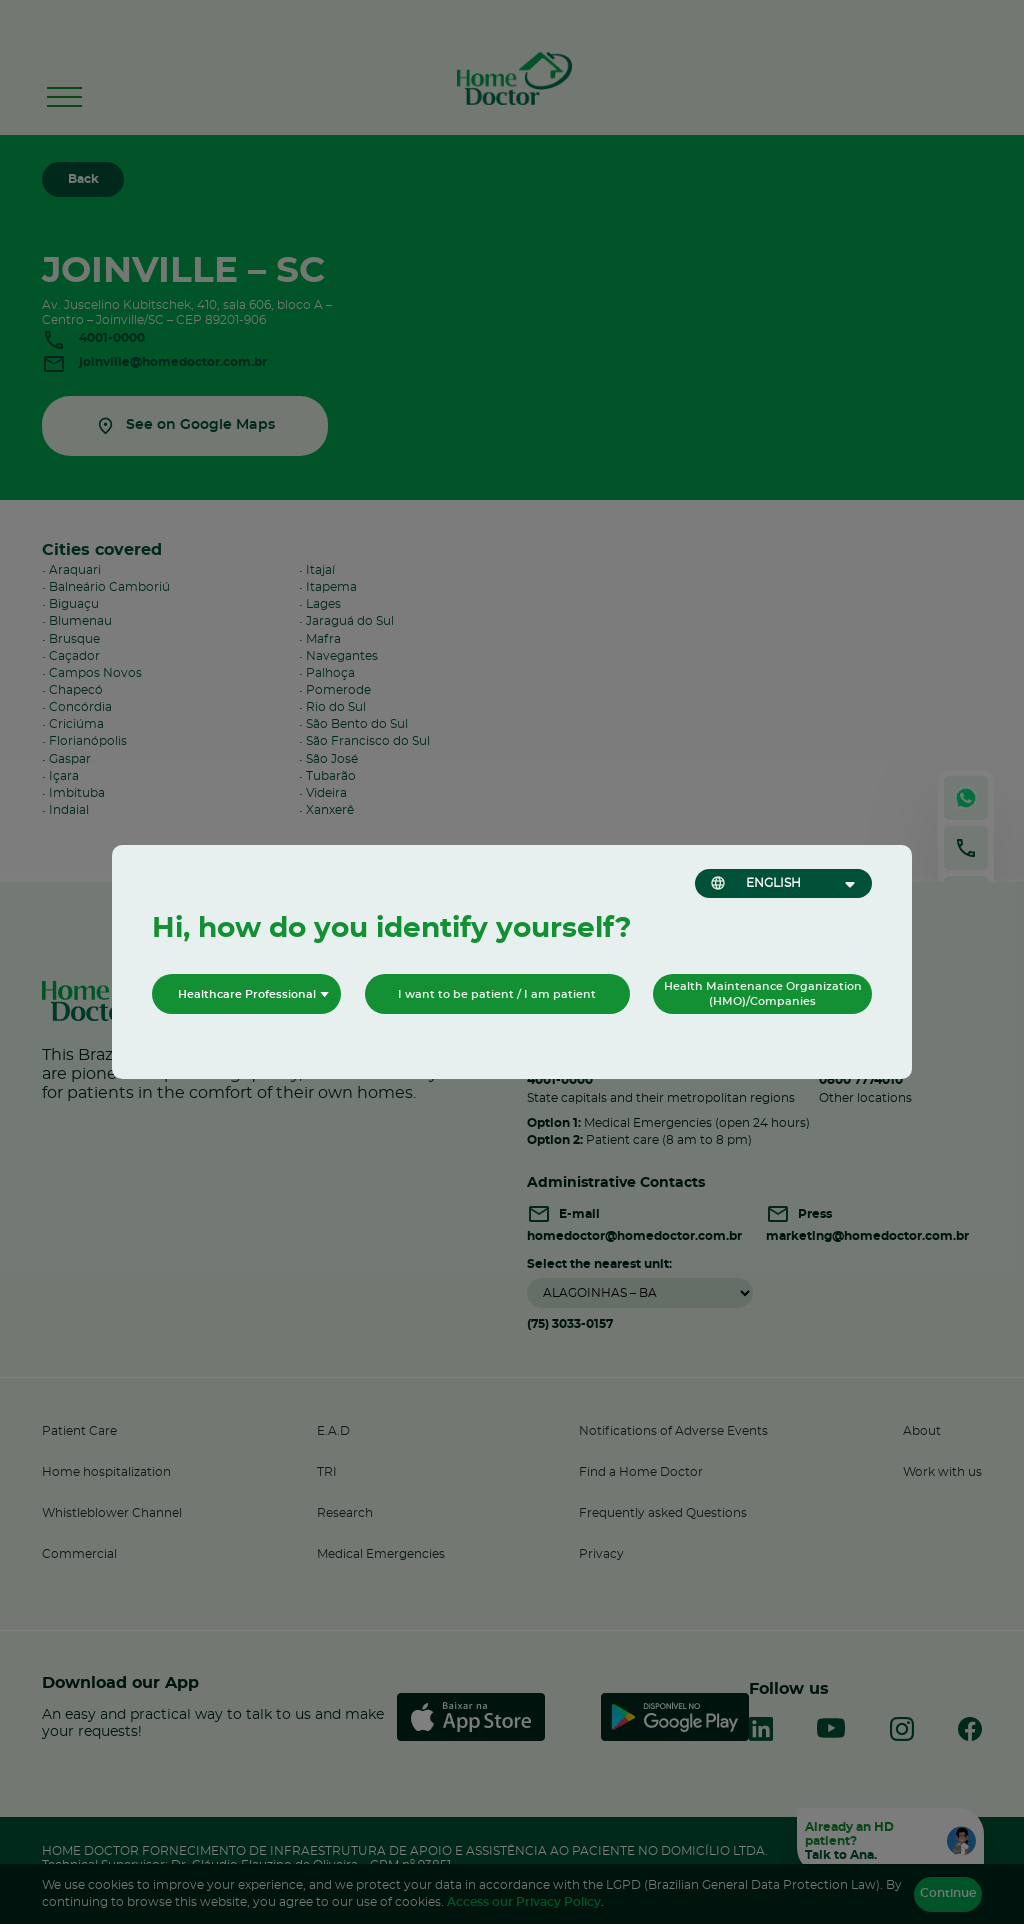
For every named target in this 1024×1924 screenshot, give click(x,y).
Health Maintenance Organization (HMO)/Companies (763, 994)
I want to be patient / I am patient (497, 994)
